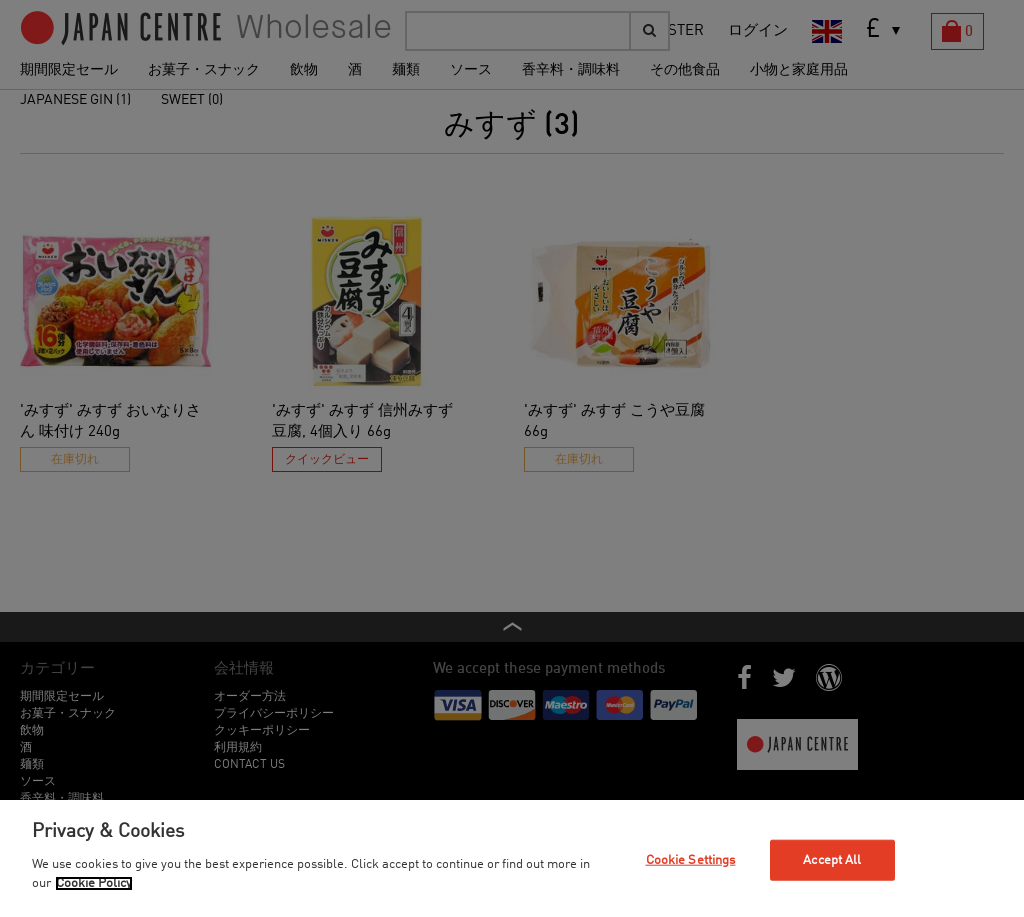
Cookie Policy (94, 883)
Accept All (832, 859)
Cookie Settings (691, 859)
